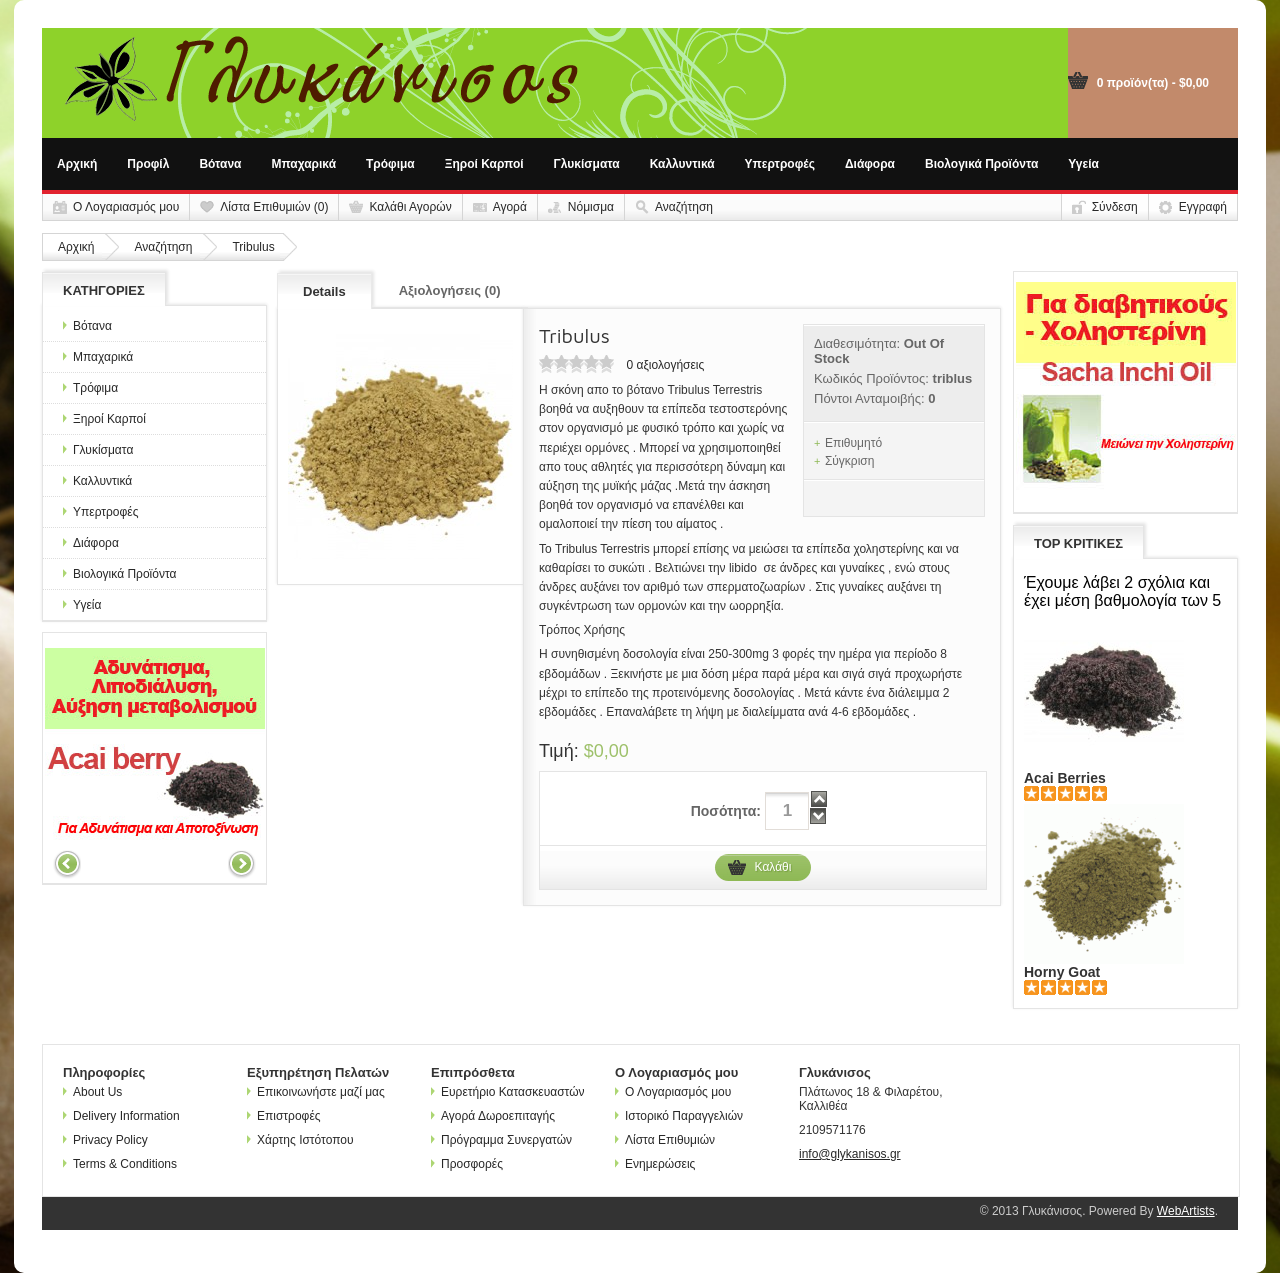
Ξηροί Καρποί (484, 164)
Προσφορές (467, 1164)
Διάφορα (870, 164)
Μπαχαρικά (304, 164)
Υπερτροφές (780, 164)
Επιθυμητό (853, 443)
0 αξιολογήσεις (665, 365)
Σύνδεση (1115, 207)
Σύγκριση (850, 461)
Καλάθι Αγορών (410, 207)
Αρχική (77, 164)
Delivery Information (121, 1116)
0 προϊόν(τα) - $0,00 (1153, 83)
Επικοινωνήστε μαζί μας (316, 1092)
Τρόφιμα (390, 164)
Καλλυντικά (682, 164)
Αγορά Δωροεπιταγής (493, 1116)
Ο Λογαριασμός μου (126, 207)
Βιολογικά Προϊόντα (981, 164)
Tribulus (253, 247)
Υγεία (1083, 164)
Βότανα (220, 164)
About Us (92, 1092)
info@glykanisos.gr (850, 1154)
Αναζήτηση (684, 207)
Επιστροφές (284, 1116)
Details (324, 291)
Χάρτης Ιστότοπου (300, 1140)
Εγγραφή (1203, 207)
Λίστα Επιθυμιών (665, 1140)
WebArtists (1186, 1211)
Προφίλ (148, 164)
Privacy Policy (105, 1140)
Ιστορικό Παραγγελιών (679, 1116)
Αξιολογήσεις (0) (450, 290)
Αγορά (510, 207)
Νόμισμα (591, 207)
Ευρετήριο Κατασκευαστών (508, 1092)
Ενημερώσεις (655, 1164)
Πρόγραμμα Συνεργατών (501, 1140)
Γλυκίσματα (587, 164)
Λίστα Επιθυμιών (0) (274, 207)
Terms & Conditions (120, 1164)
